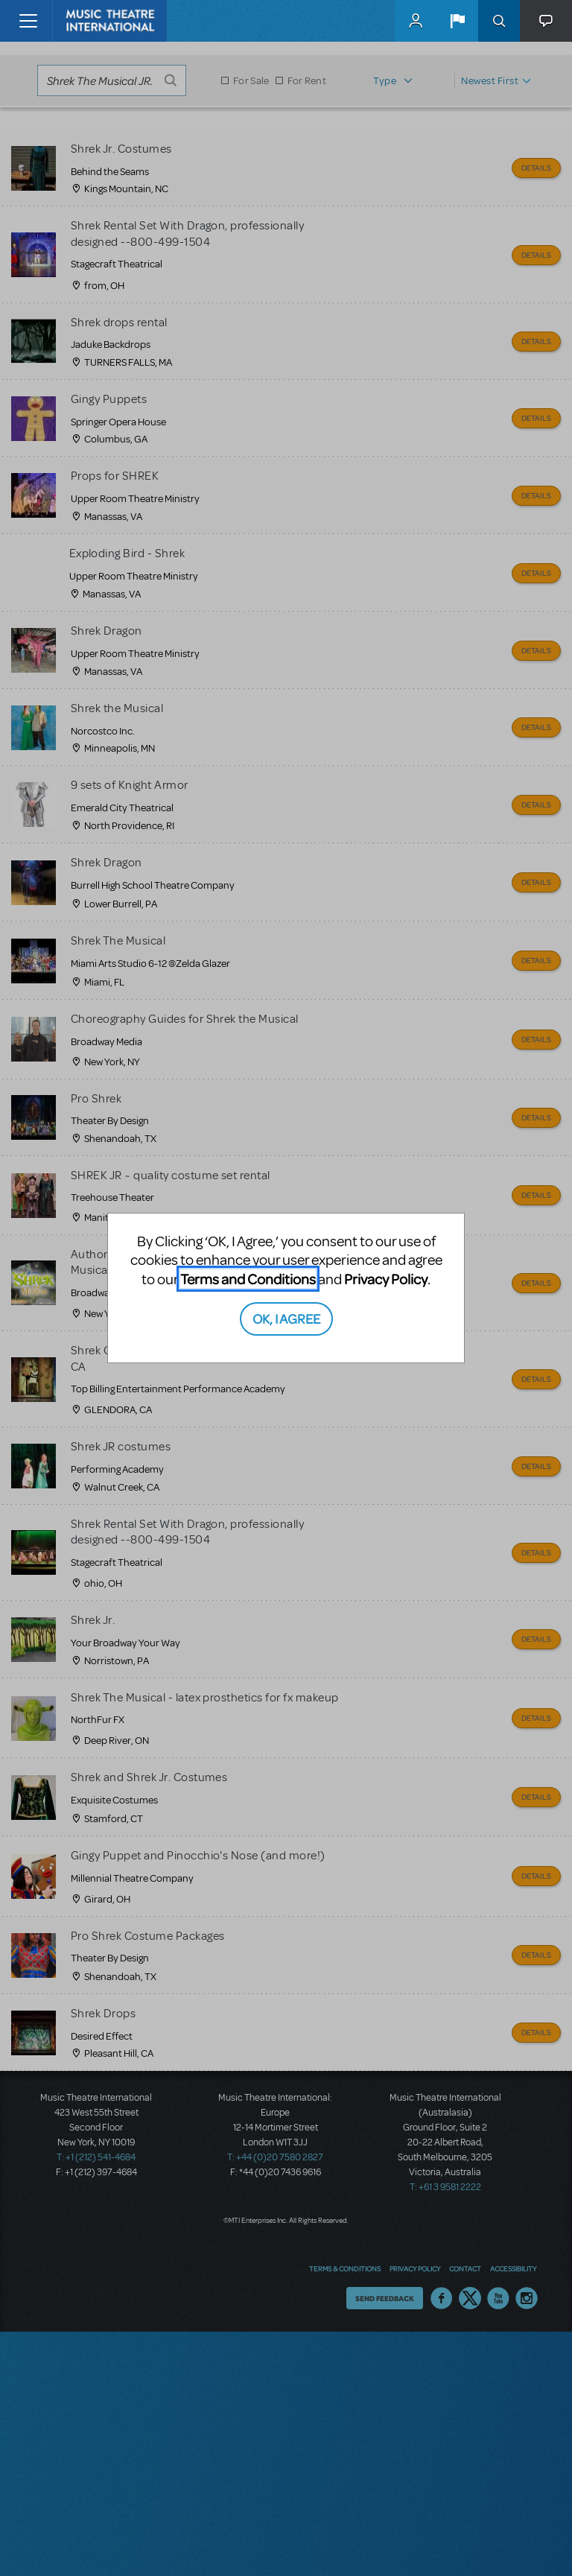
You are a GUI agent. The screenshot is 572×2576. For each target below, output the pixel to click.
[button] (457, 21)
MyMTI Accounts (415, 21)
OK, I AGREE (286, 1318)
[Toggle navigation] (28, 21)
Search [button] (499, 21)
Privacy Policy (386, 1278)
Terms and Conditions (248, 1278)
